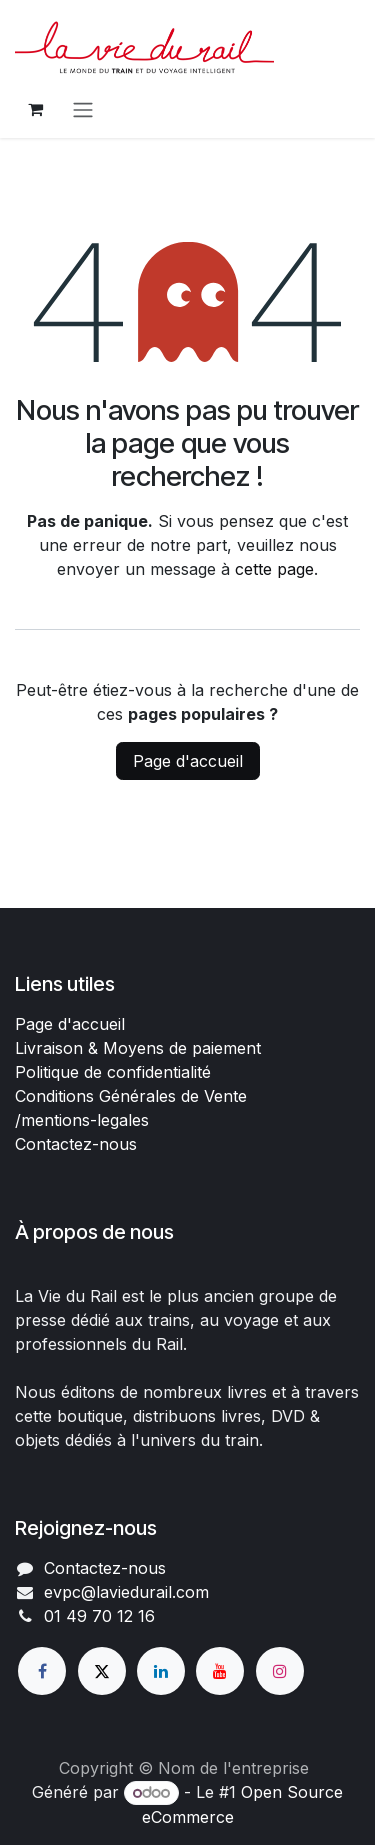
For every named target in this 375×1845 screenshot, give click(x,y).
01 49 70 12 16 (99, 1616)
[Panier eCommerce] (35, 109)
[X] (102, 1671)
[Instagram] (280, 1671)
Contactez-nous (76, 1144)
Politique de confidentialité (113, 1072)
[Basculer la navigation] (83, 109)
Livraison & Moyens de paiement (138, 1048)
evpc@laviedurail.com (126, 1592)
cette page (274, 569)
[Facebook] (42, 1671)
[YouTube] (220, 1671)
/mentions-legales (82, 1120)
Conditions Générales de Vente (131, 1096)
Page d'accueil (188, 761)
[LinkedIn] (161, 1671)
